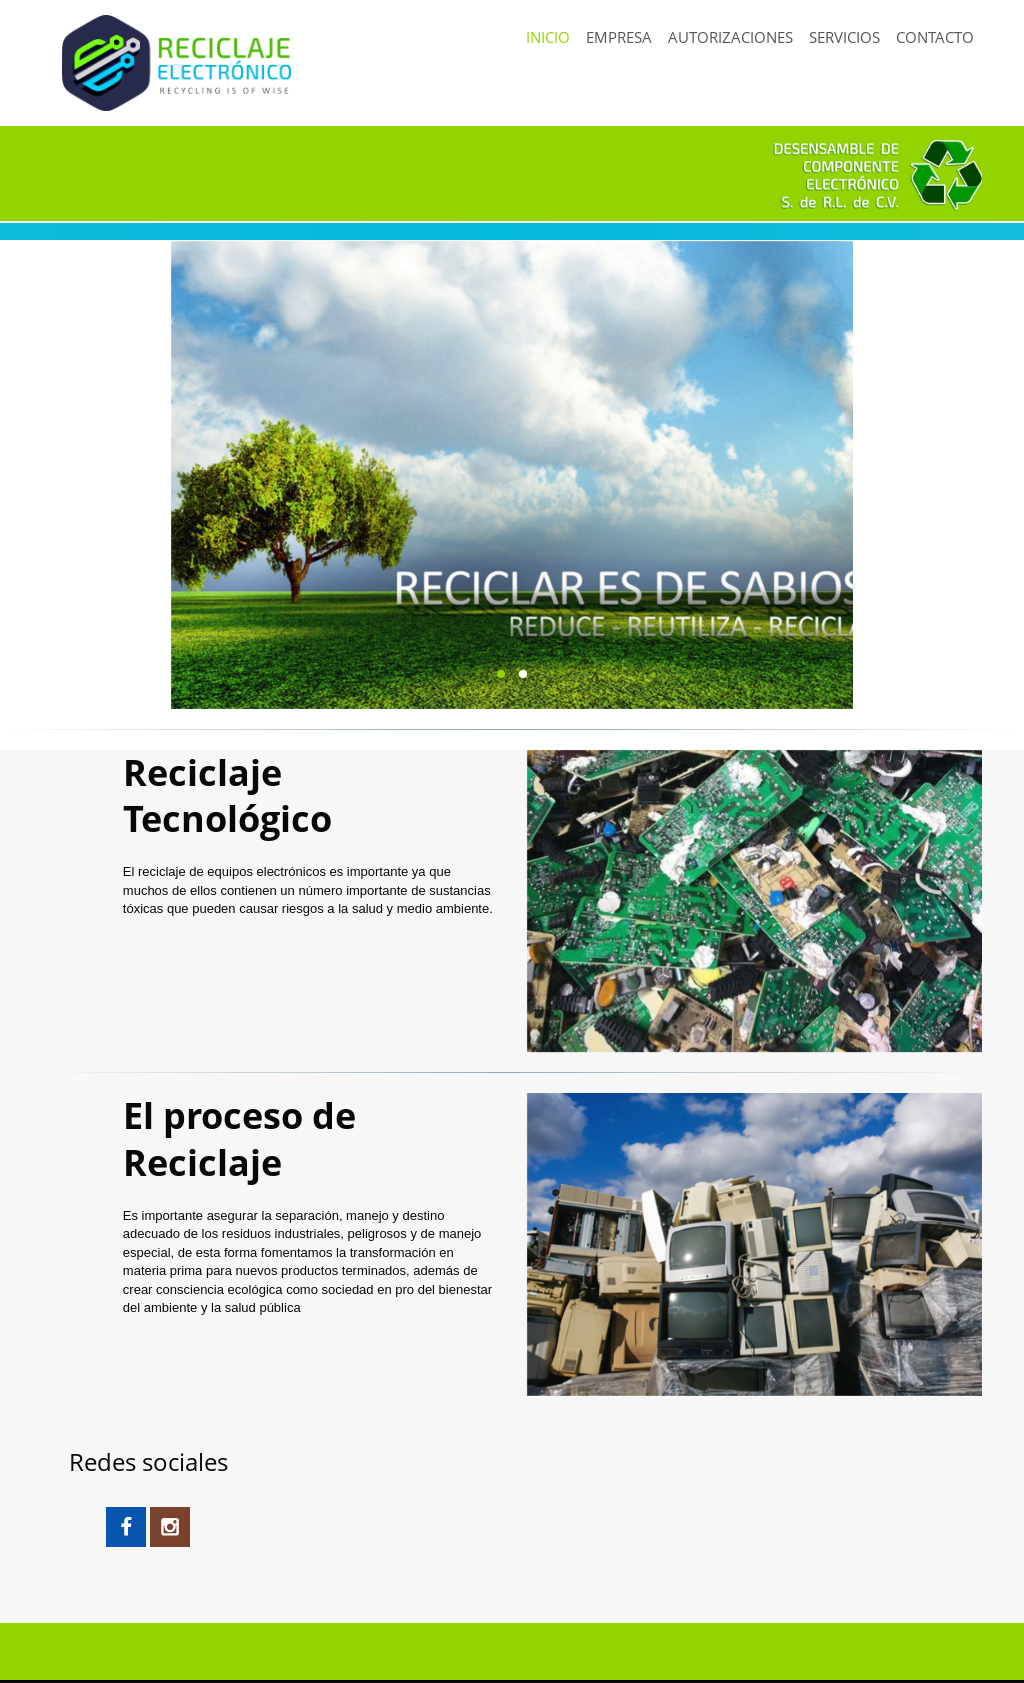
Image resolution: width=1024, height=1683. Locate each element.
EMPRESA (619, 37)
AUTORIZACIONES (730, 37)
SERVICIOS (844, 37)
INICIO (548, 37)
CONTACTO (935, 37)
